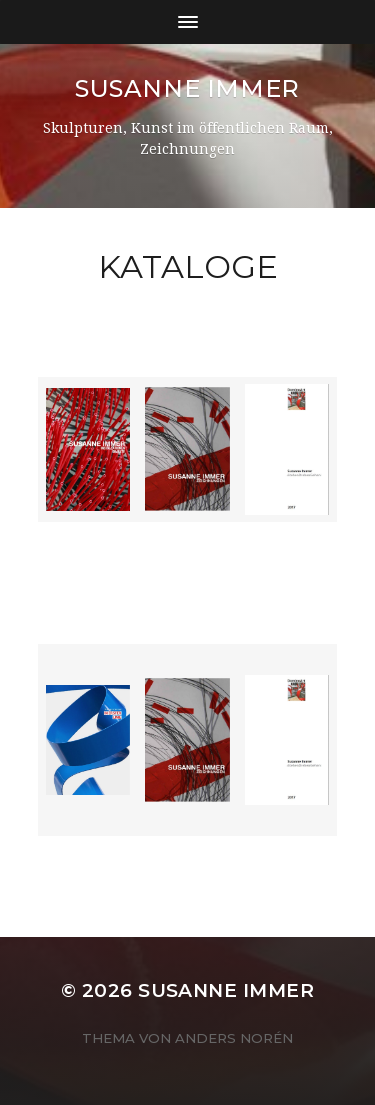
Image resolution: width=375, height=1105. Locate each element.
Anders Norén (234, 1038)
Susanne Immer (187, 88)
